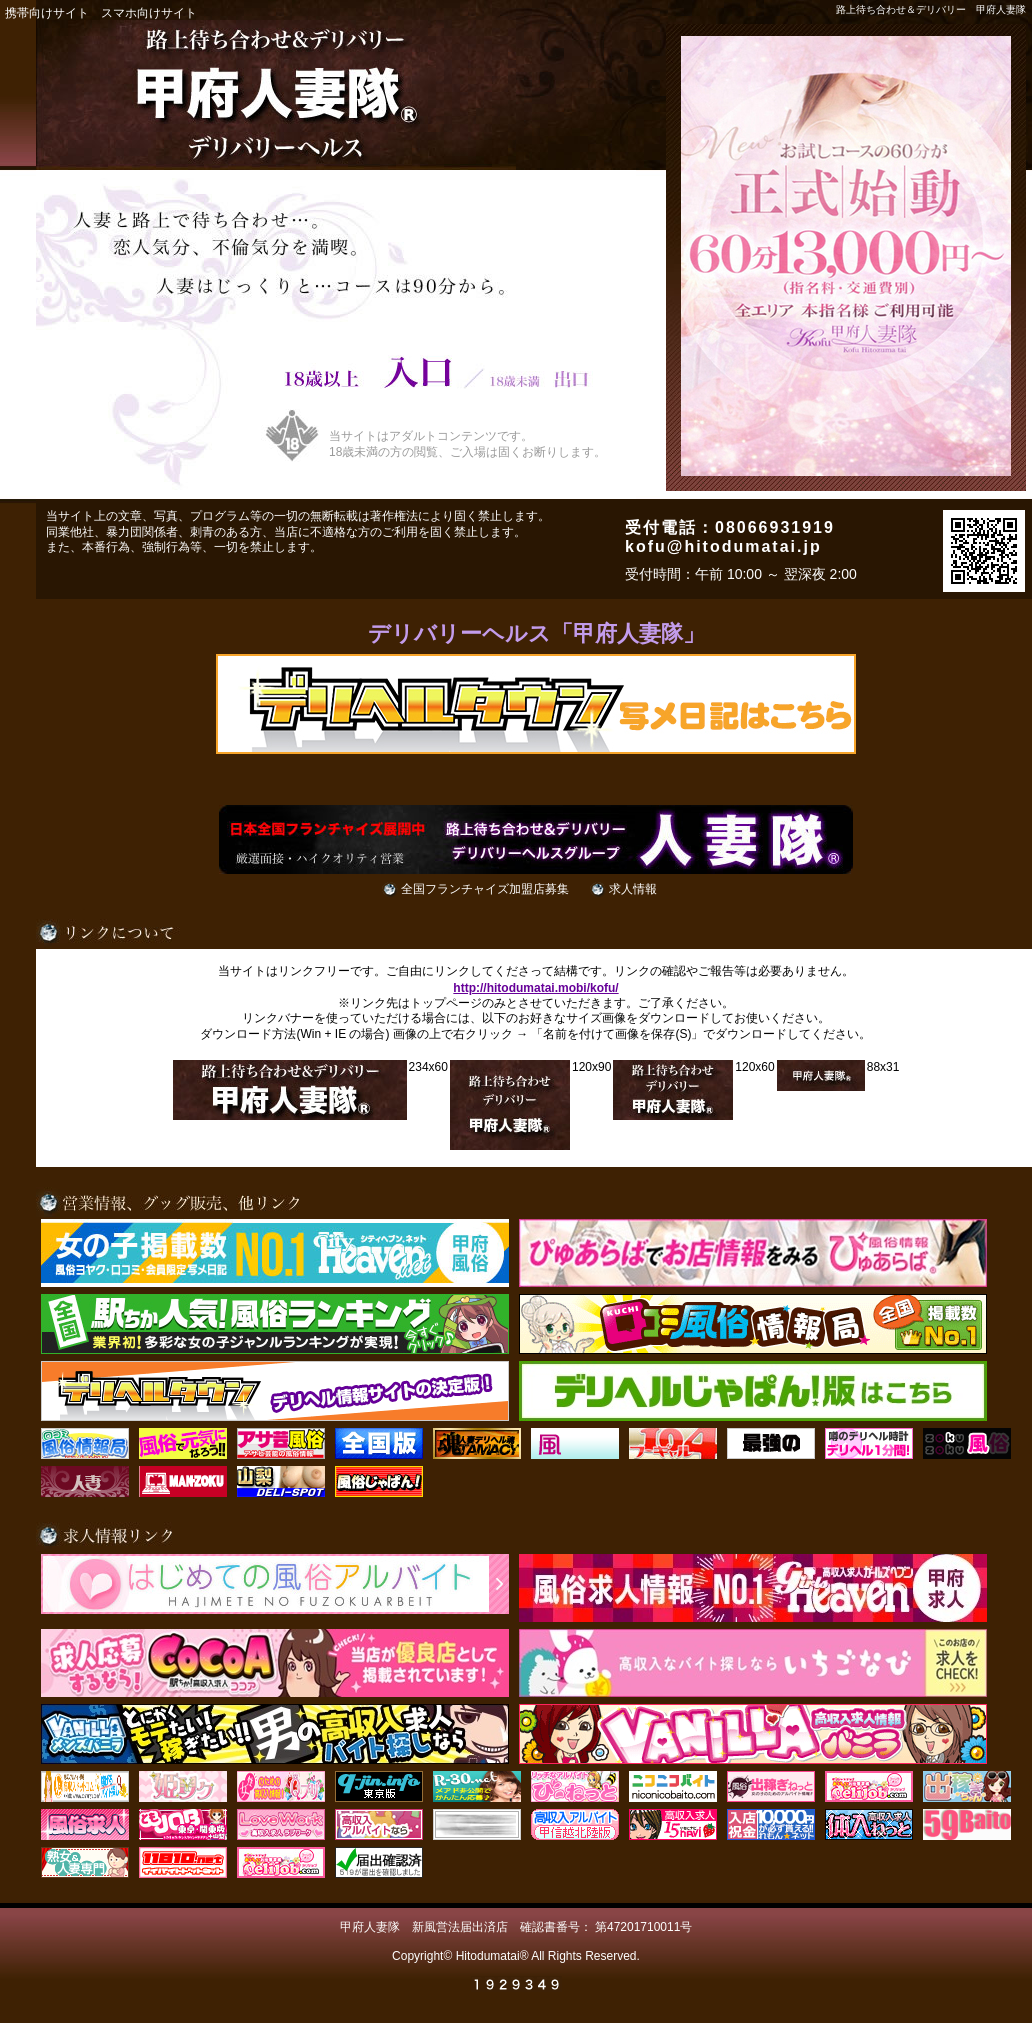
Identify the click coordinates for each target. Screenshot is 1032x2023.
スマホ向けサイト (149, 13)
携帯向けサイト (47, 13)
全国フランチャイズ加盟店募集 (485, 889)
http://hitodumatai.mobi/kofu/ (535, 988)
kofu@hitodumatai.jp (723, 546)
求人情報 (633, 889)
